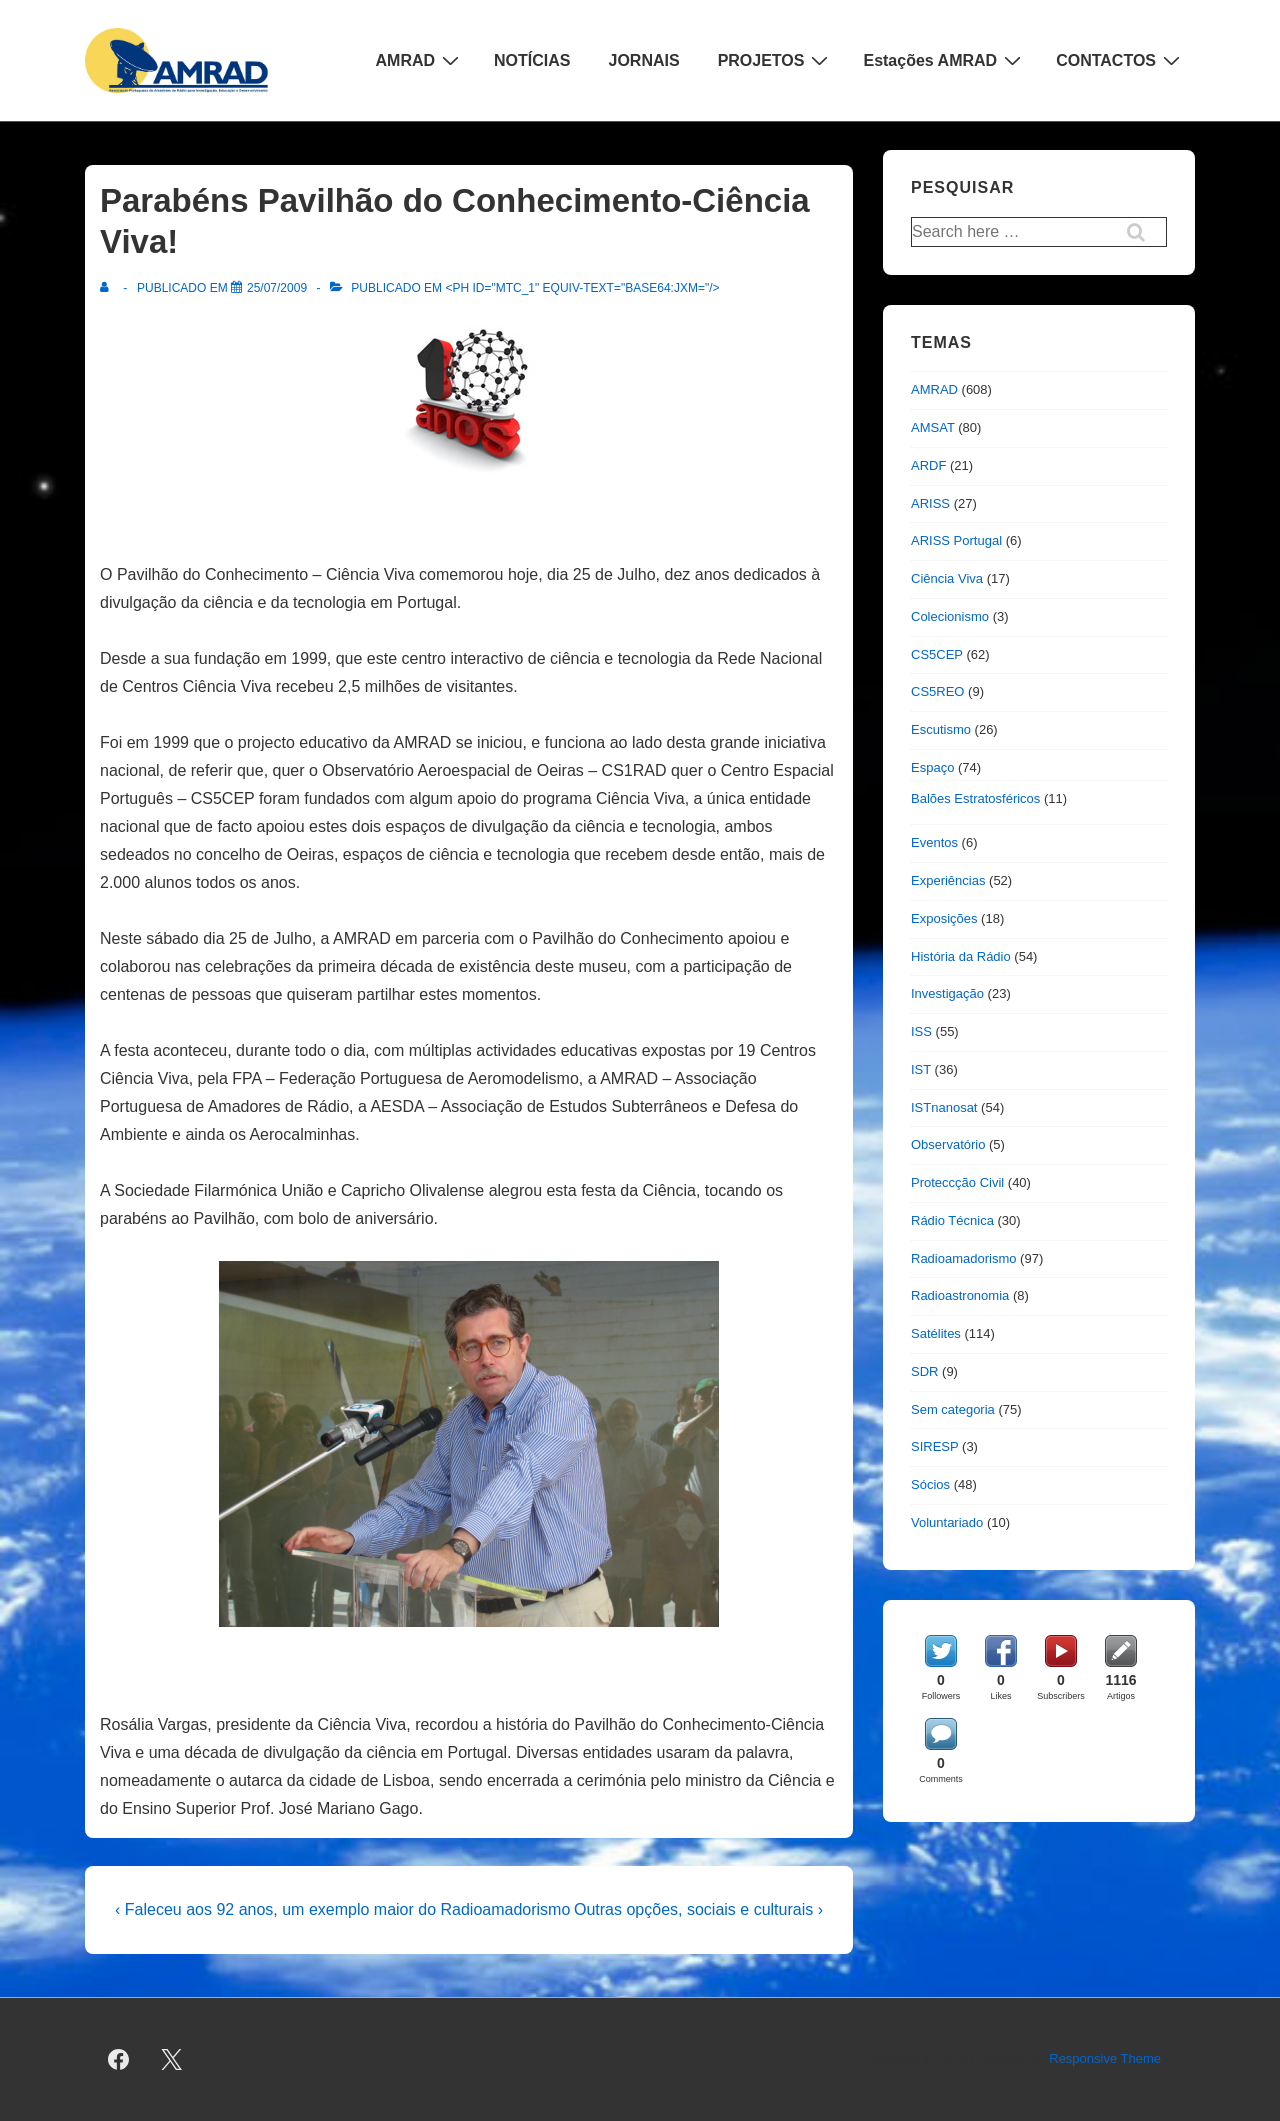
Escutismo (941, 729)
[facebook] (119, 2060)
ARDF (928, 465)
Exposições (944, 918)
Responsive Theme (1105, 2058)
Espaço (932, 767)
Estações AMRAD (944, 60)
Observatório (948, 1144)
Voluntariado (947, 1522)
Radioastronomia (960, 1295)
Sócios (930, 1484)
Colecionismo (950, 616)
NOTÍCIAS (532, 60)
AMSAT (933, 427)
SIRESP (934, 1446)
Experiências (948, 880)
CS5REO (937, 691)
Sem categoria (953, 1409)
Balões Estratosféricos (975, 798)
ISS (921, 1031)
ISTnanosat (944, 1107)
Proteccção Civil (957, 1182)
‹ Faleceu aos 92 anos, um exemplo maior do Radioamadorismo (342, 1909)
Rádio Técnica (952, 1220)
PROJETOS (776, 60)
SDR (924, 1371)
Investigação (947, 993)
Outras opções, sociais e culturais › (698, 1909)
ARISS (930, 503)
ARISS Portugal (956, 540)
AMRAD (420, 60)
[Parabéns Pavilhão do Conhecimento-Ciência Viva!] (277, 288)
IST (921, 1069)
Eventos (934, 842)
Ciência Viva (947, 578)
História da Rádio (961, 956)
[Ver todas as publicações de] (108, 288)
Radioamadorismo (964, 1258)
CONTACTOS (1120, 60)
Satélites (936, 1333)
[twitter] (172, 2060)
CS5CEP (937, 654)
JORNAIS (644, 60)
